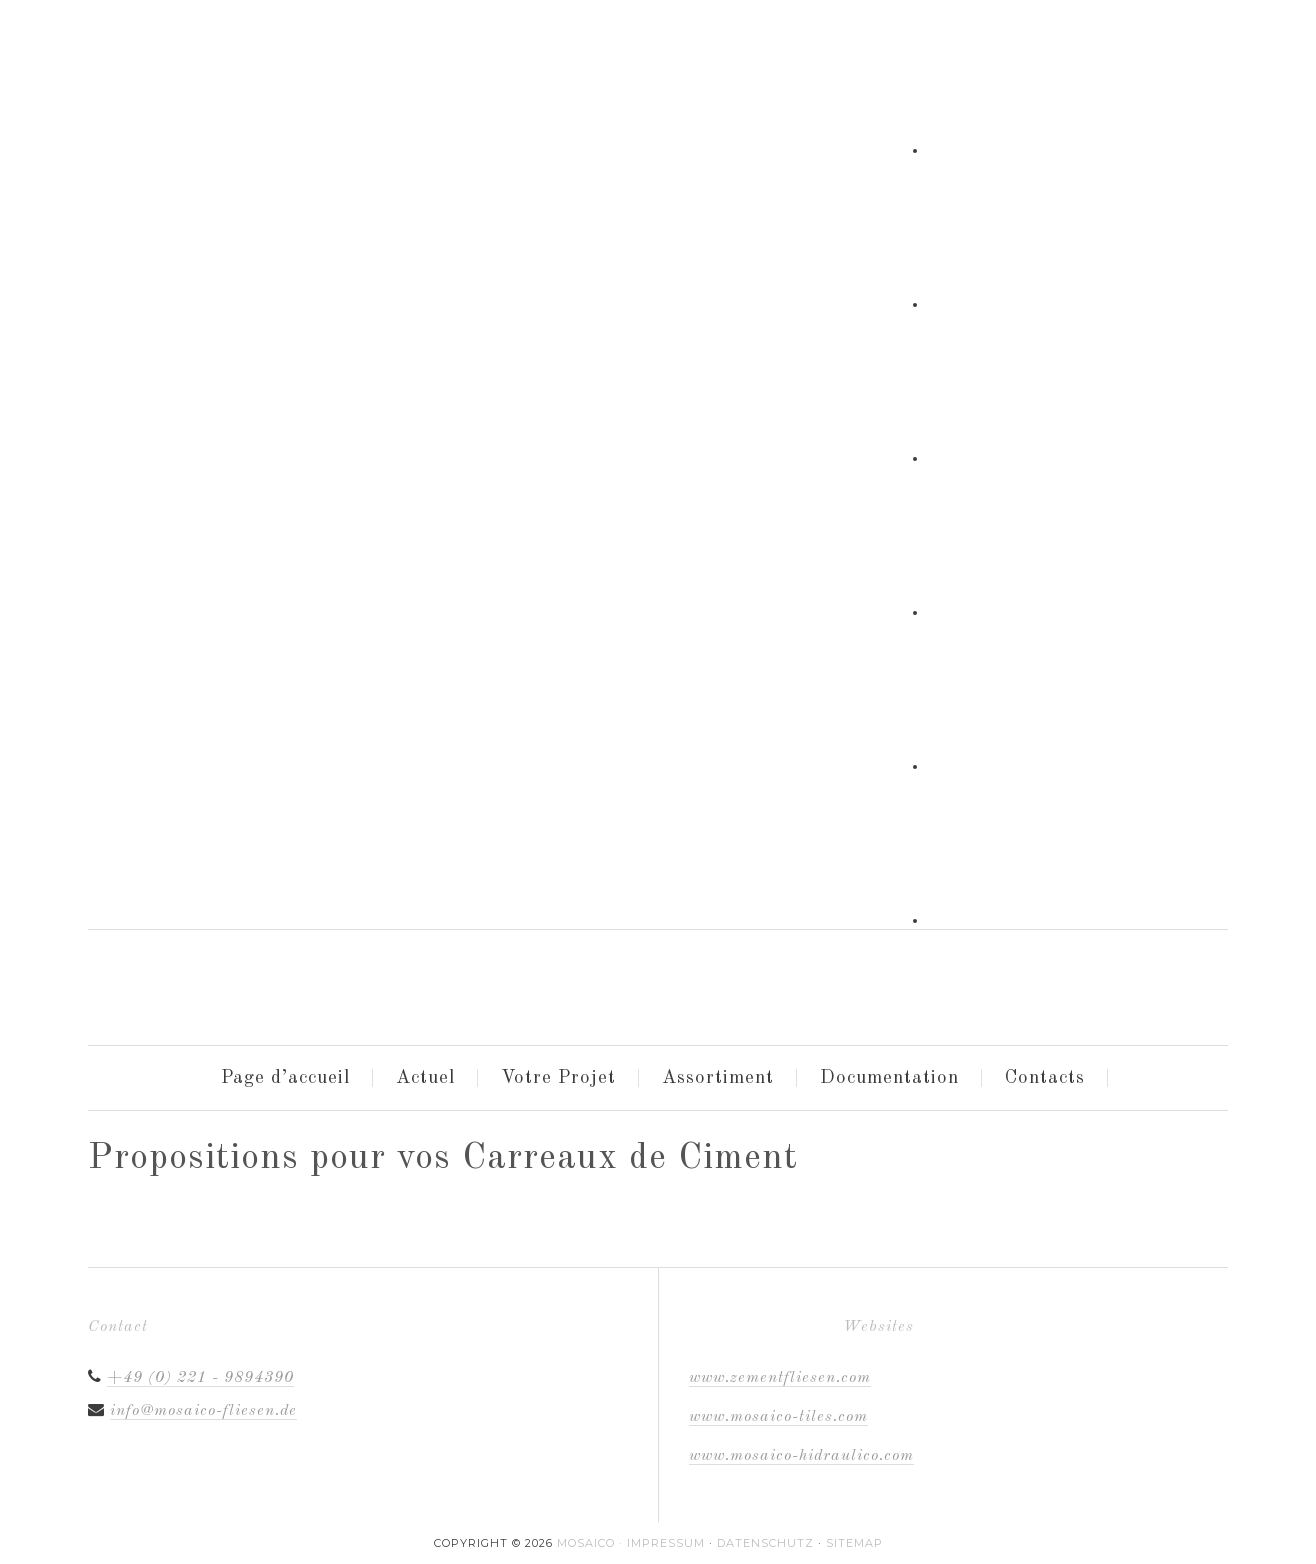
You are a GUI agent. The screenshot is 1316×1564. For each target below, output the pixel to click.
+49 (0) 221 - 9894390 (200, 1378)
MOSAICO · (592, 1543)
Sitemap (854, 1543)
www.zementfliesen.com (780, 1378)
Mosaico (248, 980)
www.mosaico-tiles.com (778, 1417)
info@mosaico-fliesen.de (203, 1411)
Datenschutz (765, 1543)
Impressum (666, 1543)
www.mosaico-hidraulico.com (801, 1456)
